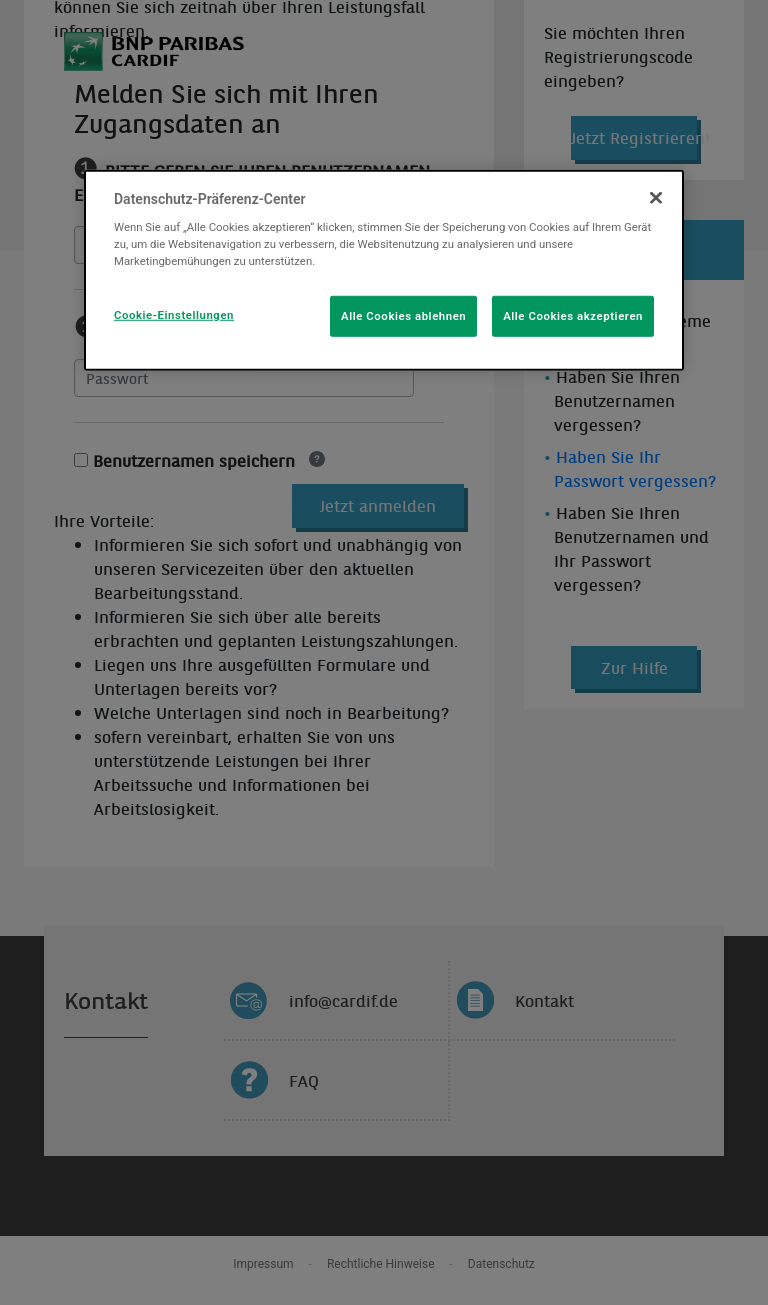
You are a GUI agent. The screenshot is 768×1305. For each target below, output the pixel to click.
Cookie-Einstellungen (174, 314)
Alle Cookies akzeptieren (573, 315)
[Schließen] (656, 198)
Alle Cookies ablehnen (403, 315)
